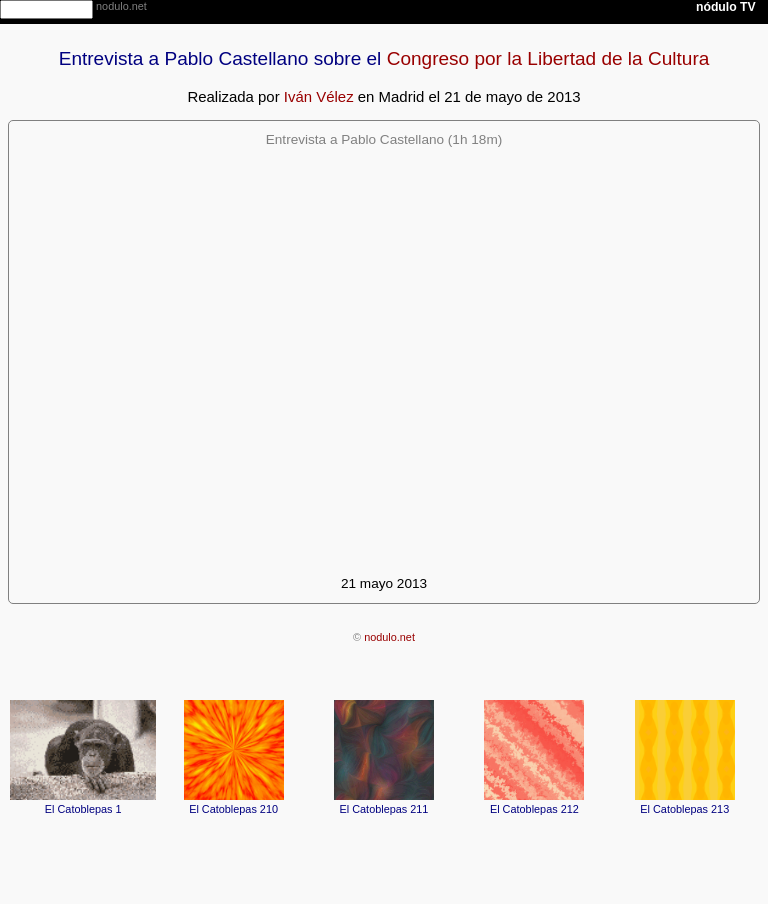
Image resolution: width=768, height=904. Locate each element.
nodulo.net (389, 637)
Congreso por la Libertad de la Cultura (548, 58)
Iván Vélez (319, 96)
